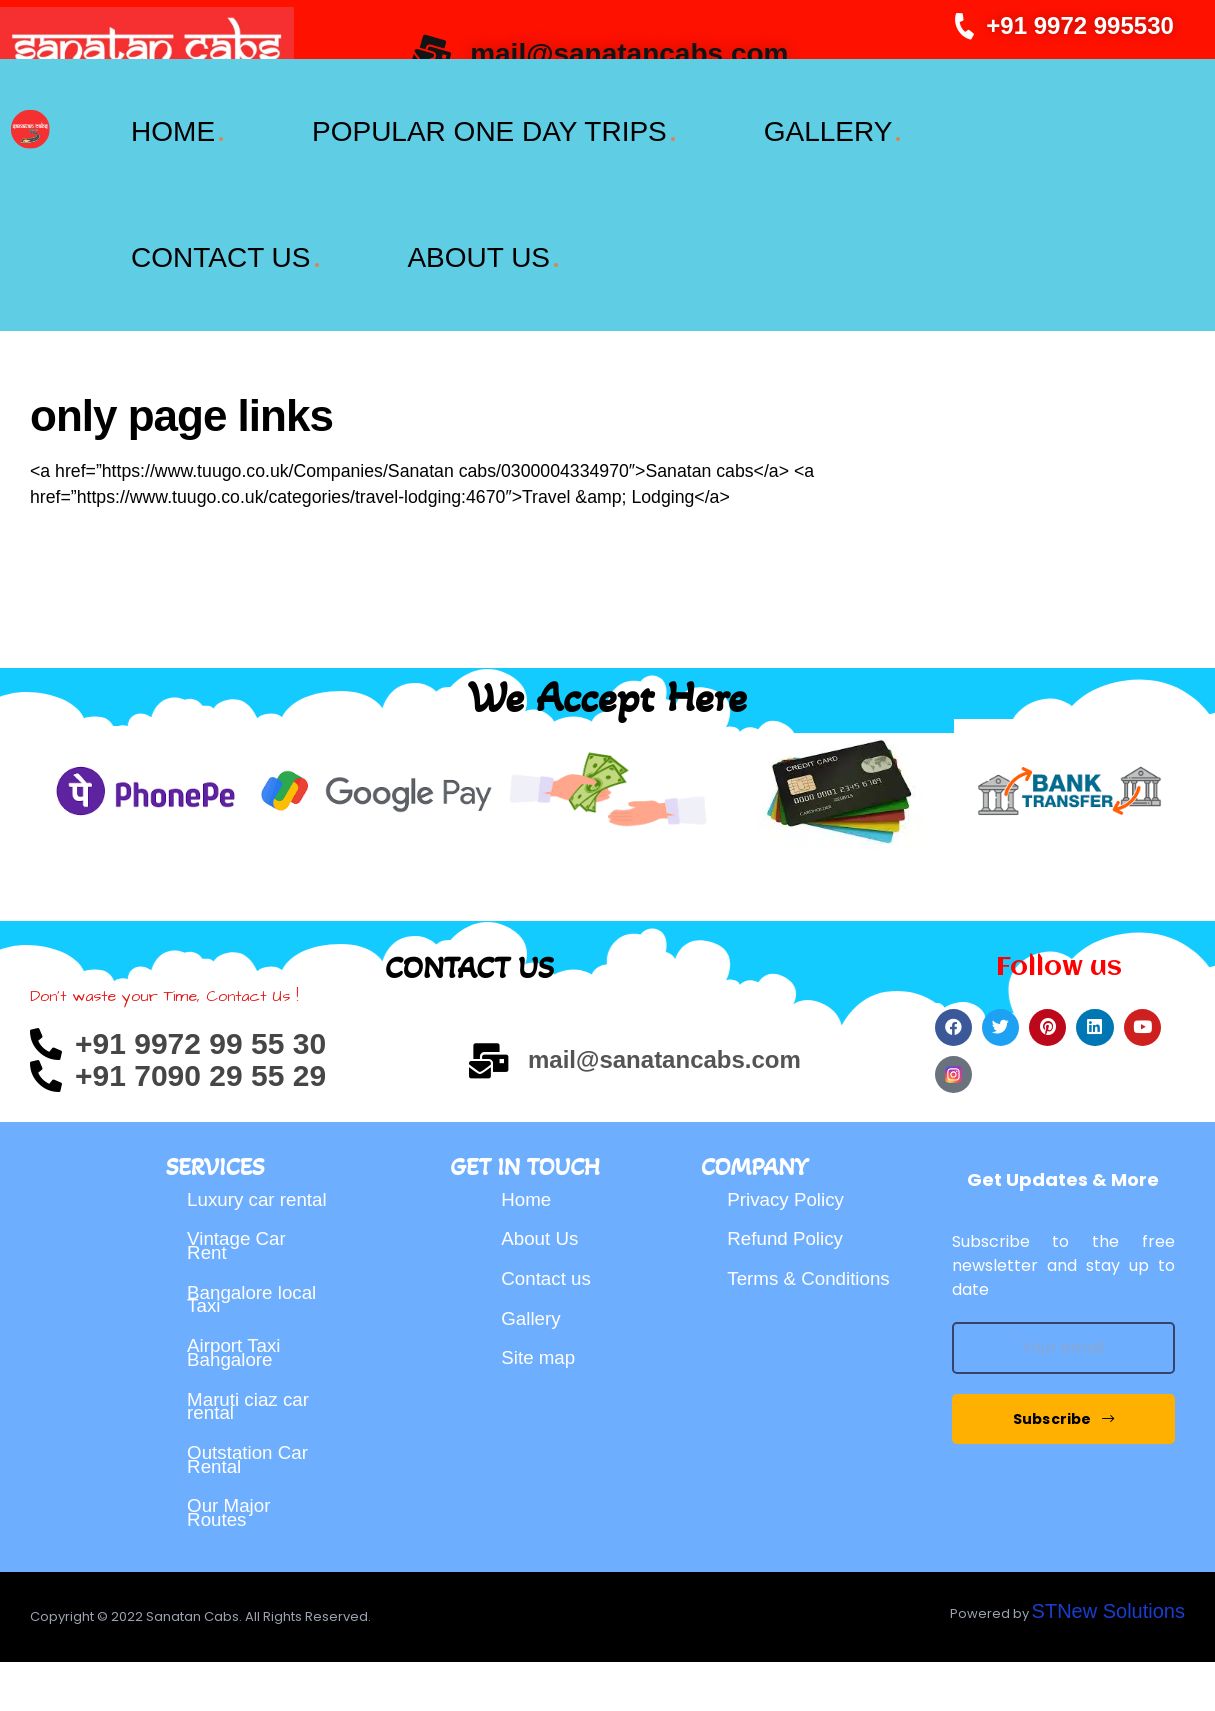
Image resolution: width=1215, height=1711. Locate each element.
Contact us (549, 1274)
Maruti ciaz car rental (252, 1456)
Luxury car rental (233, 1192)
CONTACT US (218, 257)
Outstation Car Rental (251, 1522)
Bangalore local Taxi (256, 1324)
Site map (540, 1366)
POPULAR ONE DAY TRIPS (487, 131)
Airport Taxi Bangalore (237, 1390)
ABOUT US (477, 257)
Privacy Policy (789, 1182)
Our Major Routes (231, 1588)
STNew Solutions (1108, 1660)
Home (527, 1182)
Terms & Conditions (813, 1274)
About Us (542, 1228)
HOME (171, 131)
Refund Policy (788, 1228)
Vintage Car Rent (239, 1258)
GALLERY (827, 131)
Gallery (532, 1320)
